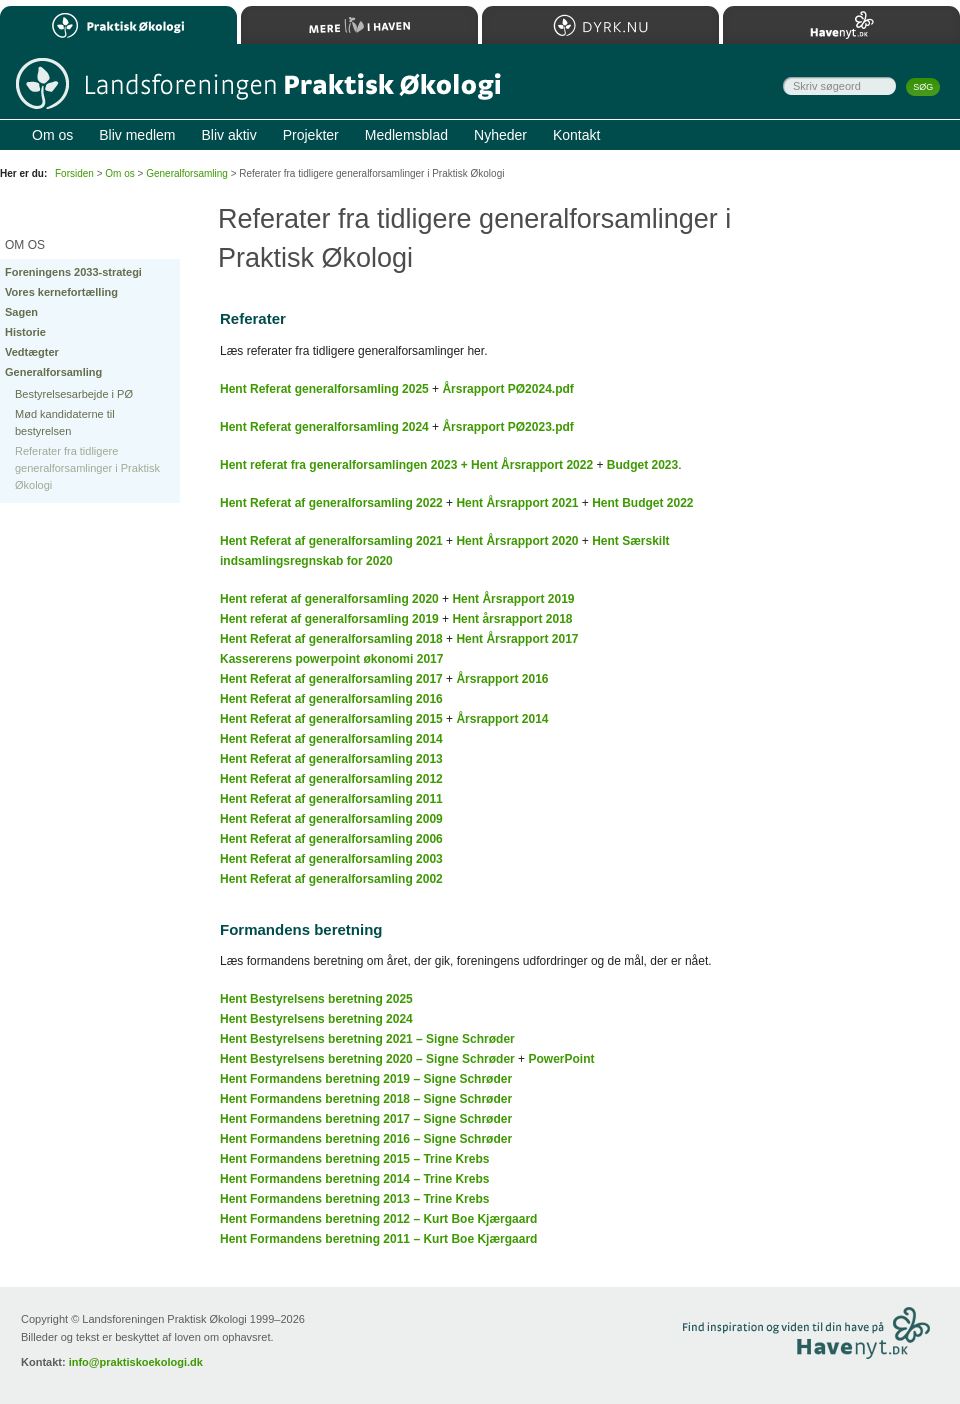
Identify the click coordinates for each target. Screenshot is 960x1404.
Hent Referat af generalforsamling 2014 (331, 739)
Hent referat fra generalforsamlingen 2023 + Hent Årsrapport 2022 (406, 465)
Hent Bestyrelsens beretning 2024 (316, 1019)
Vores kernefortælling (61, 292)
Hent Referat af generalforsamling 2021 (331, 541)
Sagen (21, 312)
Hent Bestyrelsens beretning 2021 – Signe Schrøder (367, 1039)
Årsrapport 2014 (502, 719)
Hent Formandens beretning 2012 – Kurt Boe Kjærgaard (378, 1219)
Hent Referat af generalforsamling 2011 (331, 799)
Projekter (311, 135)
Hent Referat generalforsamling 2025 (324, 389)
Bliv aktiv (228, 135)
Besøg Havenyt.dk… (856, 1335)
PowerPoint (561, 1059)
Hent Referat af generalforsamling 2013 (331, 759)
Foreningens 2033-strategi (73, 272)
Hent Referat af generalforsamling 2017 (331, 679)
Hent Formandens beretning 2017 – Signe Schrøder (366, 1119)
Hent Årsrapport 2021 (517, 503)
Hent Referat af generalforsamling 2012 (331, 779)
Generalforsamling (53, 372)
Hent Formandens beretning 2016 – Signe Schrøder (366, 1139)
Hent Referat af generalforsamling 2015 (331, 719)
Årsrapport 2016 (502, 679)
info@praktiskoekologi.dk (136, 1362)
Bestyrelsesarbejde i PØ (74, 394)
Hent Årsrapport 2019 (513, 599)
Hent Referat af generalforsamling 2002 (331, 879)
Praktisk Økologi (118, 25)
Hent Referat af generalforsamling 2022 (331, 503)
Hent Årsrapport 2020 (517, 541)
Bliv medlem (137, 135)
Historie (25, 332)
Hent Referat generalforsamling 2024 (324, 427)
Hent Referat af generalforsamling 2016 (331, 699)
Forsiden (74, 173)
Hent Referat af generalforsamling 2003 (331, 859)
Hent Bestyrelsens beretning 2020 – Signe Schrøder (367, 1059)
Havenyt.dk (841, 25)
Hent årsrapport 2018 (512, 619)
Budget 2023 (642, 465)
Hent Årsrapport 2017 (517, 639)
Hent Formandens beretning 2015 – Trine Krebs (354, 1159)
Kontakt (576, 135)
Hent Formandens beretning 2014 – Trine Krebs (354, 1179)
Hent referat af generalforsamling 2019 (329, 619)
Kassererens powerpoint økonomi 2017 (331, 659)
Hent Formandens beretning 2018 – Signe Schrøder (366, 1099)
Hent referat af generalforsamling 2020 (329, 599)
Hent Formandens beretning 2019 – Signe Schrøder (366, 1079)
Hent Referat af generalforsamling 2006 (331, 839)
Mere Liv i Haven (359, 25)
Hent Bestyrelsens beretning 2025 (316, 999)
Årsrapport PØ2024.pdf (507, 389)
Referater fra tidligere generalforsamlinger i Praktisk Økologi (87, 468)
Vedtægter (32, 352)
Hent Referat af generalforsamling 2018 (331, 639)
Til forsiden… (258, 85)
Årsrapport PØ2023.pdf (507, 427)
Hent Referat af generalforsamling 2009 (331, 819)
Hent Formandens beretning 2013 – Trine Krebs (354, 1199)
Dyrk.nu (600, 25)
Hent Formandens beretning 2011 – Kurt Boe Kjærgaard (378, 1239)
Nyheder (500, 135)
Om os (119, 173)
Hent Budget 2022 (642, 503)
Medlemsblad (406, 135)
